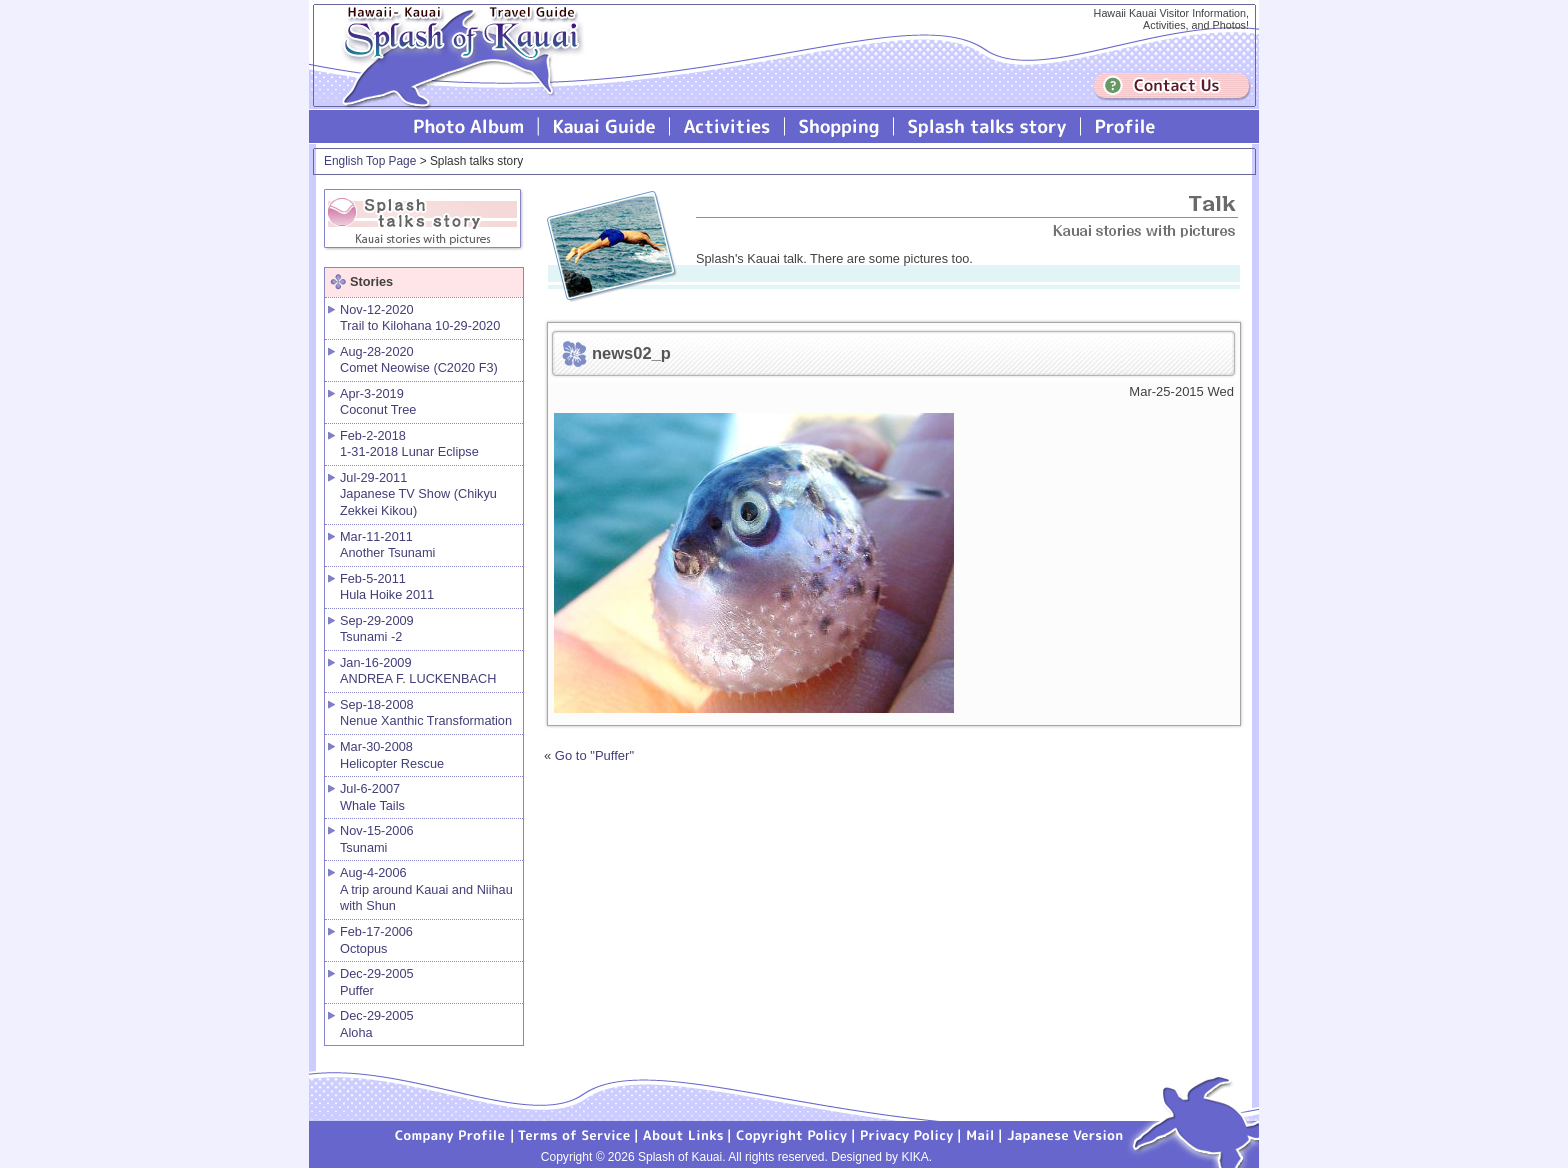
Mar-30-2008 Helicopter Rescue (392, 755)
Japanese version (1065, 1134)
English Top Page (370, 161)
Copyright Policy (792, 1134)
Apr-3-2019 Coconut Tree (378, 402)
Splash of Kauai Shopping (839, 126)
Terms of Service (575, 1134)
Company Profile (451, 1134)
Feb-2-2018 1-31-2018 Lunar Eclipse (409, 444)
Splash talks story (987, 126)
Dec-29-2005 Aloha (377, 1024)
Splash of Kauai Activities (727, 126)
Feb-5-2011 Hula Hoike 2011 (387, 587)
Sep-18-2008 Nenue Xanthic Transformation (426, 713)
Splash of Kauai (454, 71)
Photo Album (469, 126)
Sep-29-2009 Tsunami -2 (377, 629)
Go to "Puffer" (594, 755)
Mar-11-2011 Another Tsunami (387, 545)
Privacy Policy (907, 1134)
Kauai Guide (604, 126)
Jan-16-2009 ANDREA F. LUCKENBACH (418, 671)
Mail (980, 1134)
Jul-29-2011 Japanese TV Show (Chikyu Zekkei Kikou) (418, 494)
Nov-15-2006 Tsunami (377, 839)
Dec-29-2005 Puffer (377, 982)
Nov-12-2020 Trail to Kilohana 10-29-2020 (420, 318)
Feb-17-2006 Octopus (376, 940)
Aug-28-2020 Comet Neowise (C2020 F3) (419, 360)
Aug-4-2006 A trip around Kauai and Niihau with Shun (426, 889)
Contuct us (1172, 86)
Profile (1123, 126)
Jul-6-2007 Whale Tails (372, 797)
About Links (683, 1134)
